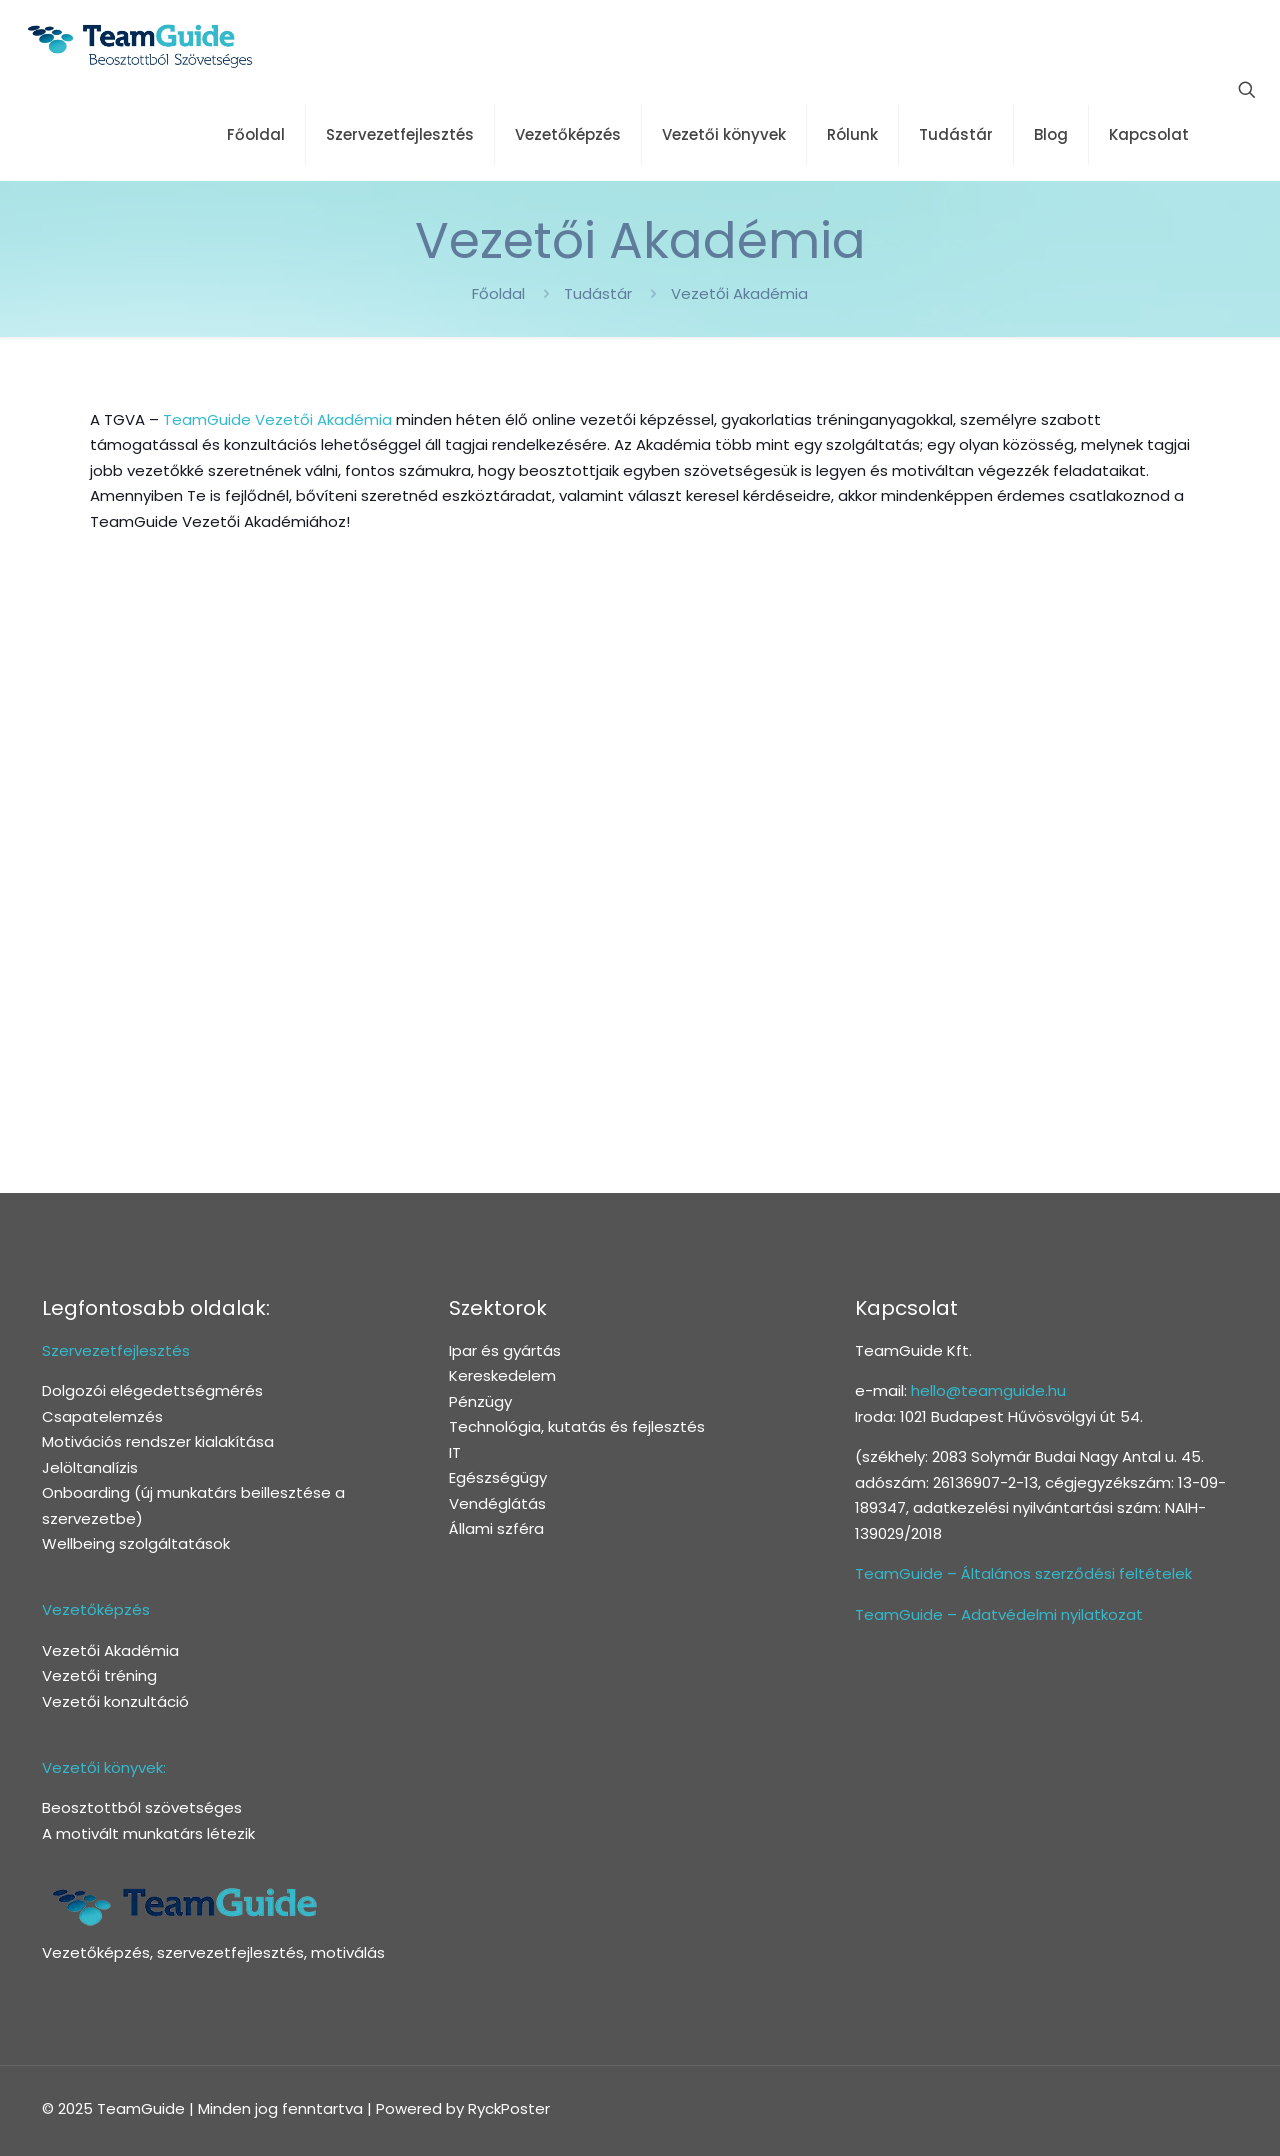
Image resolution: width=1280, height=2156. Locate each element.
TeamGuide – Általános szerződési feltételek (1023, 1573)
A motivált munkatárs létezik (148, 1833)
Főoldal (498, 293)
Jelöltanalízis (90, 1467)
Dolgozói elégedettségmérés (152, 1390)
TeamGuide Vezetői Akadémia (277, 419)
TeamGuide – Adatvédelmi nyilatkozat (999, 1614)
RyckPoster (509, 2108)
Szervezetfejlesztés (116, 1350)
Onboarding (86, 1492)
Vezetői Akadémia (739, 293)
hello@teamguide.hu (988, 1390)
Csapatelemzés (102, 1416)
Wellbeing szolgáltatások (136, 1543)
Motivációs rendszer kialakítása (158, 1441)
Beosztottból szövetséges (142, 1807)
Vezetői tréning (99, 1675)
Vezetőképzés (96, 1609)
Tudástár (598, 293)
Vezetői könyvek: (104, 1767)
